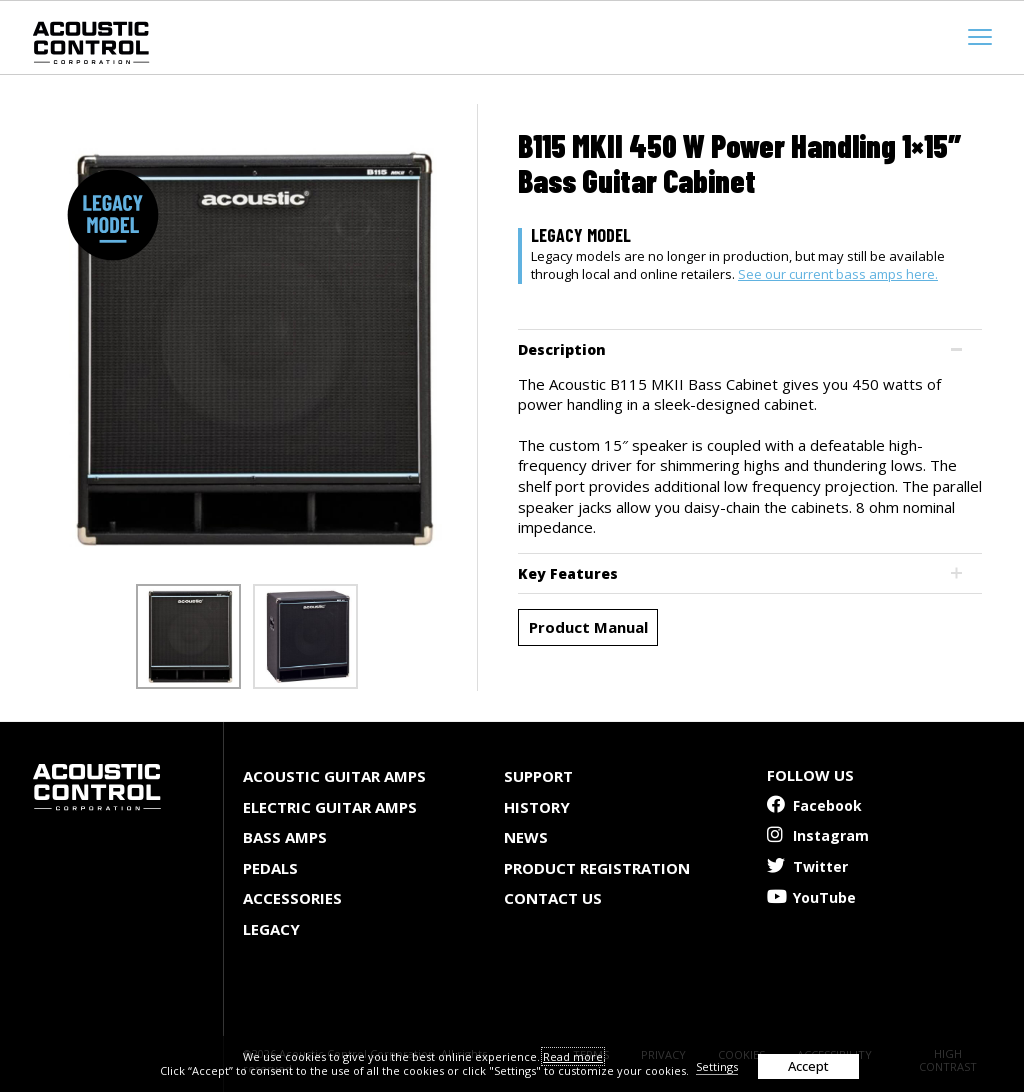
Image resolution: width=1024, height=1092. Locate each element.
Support (538, 776)
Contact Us (553, 898)
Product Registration (597, 868)
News (526, 837)
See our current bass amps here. (838, 274)
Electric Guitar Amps (330, 807)
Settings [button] (717, 1066)
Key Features (568, 573)
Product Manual (588, 627)
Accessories (292, 898)
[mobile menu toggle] (980, 37)
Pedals (270, 868)
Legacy (271, 929)
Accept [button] (808, 1066)
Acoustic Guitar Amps (334, 776)
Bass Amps (285, 837)
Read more (573, 1056)
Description (562, 349)
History (537, 807)
